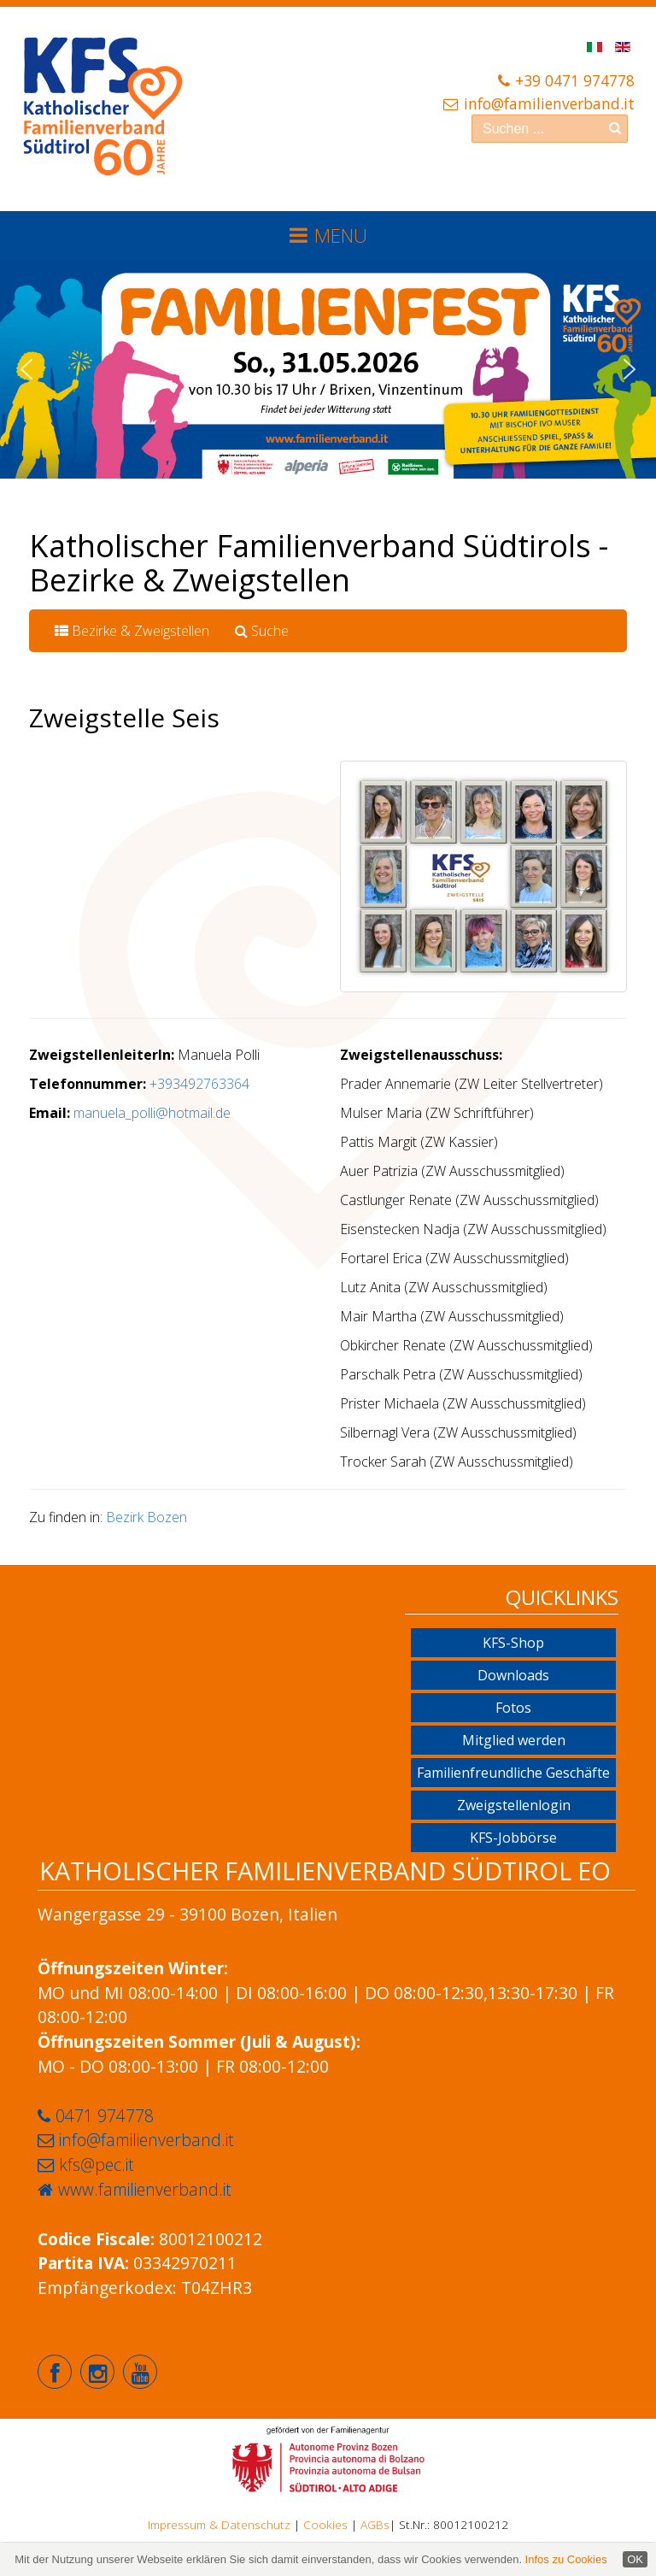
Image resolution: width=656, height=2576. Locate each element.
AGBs (375, 2524)
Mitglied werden (513, 1740)
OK (635, 2559)
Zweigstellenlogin (514, 1805)
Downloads (513, 1675)
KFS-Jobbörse (513, 1837)
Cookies (325, 2524)
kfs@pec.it (96, 2164)
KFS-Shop (513, 1642)
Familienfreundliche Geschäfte (513, 1772)
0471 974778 (105, 2115)
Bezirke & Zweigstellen (132, 630)
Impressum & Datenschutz (219, 2524)
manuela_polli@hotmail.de (152, 1112)
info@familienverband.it (549, 103)
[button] (26, 369)
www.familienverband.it (144, 2189)
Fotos (513, 1707)
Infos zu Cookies (566, 2559)
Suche (262, 630)
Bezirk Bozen (146, 1517)
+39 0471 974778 (575, 80)
